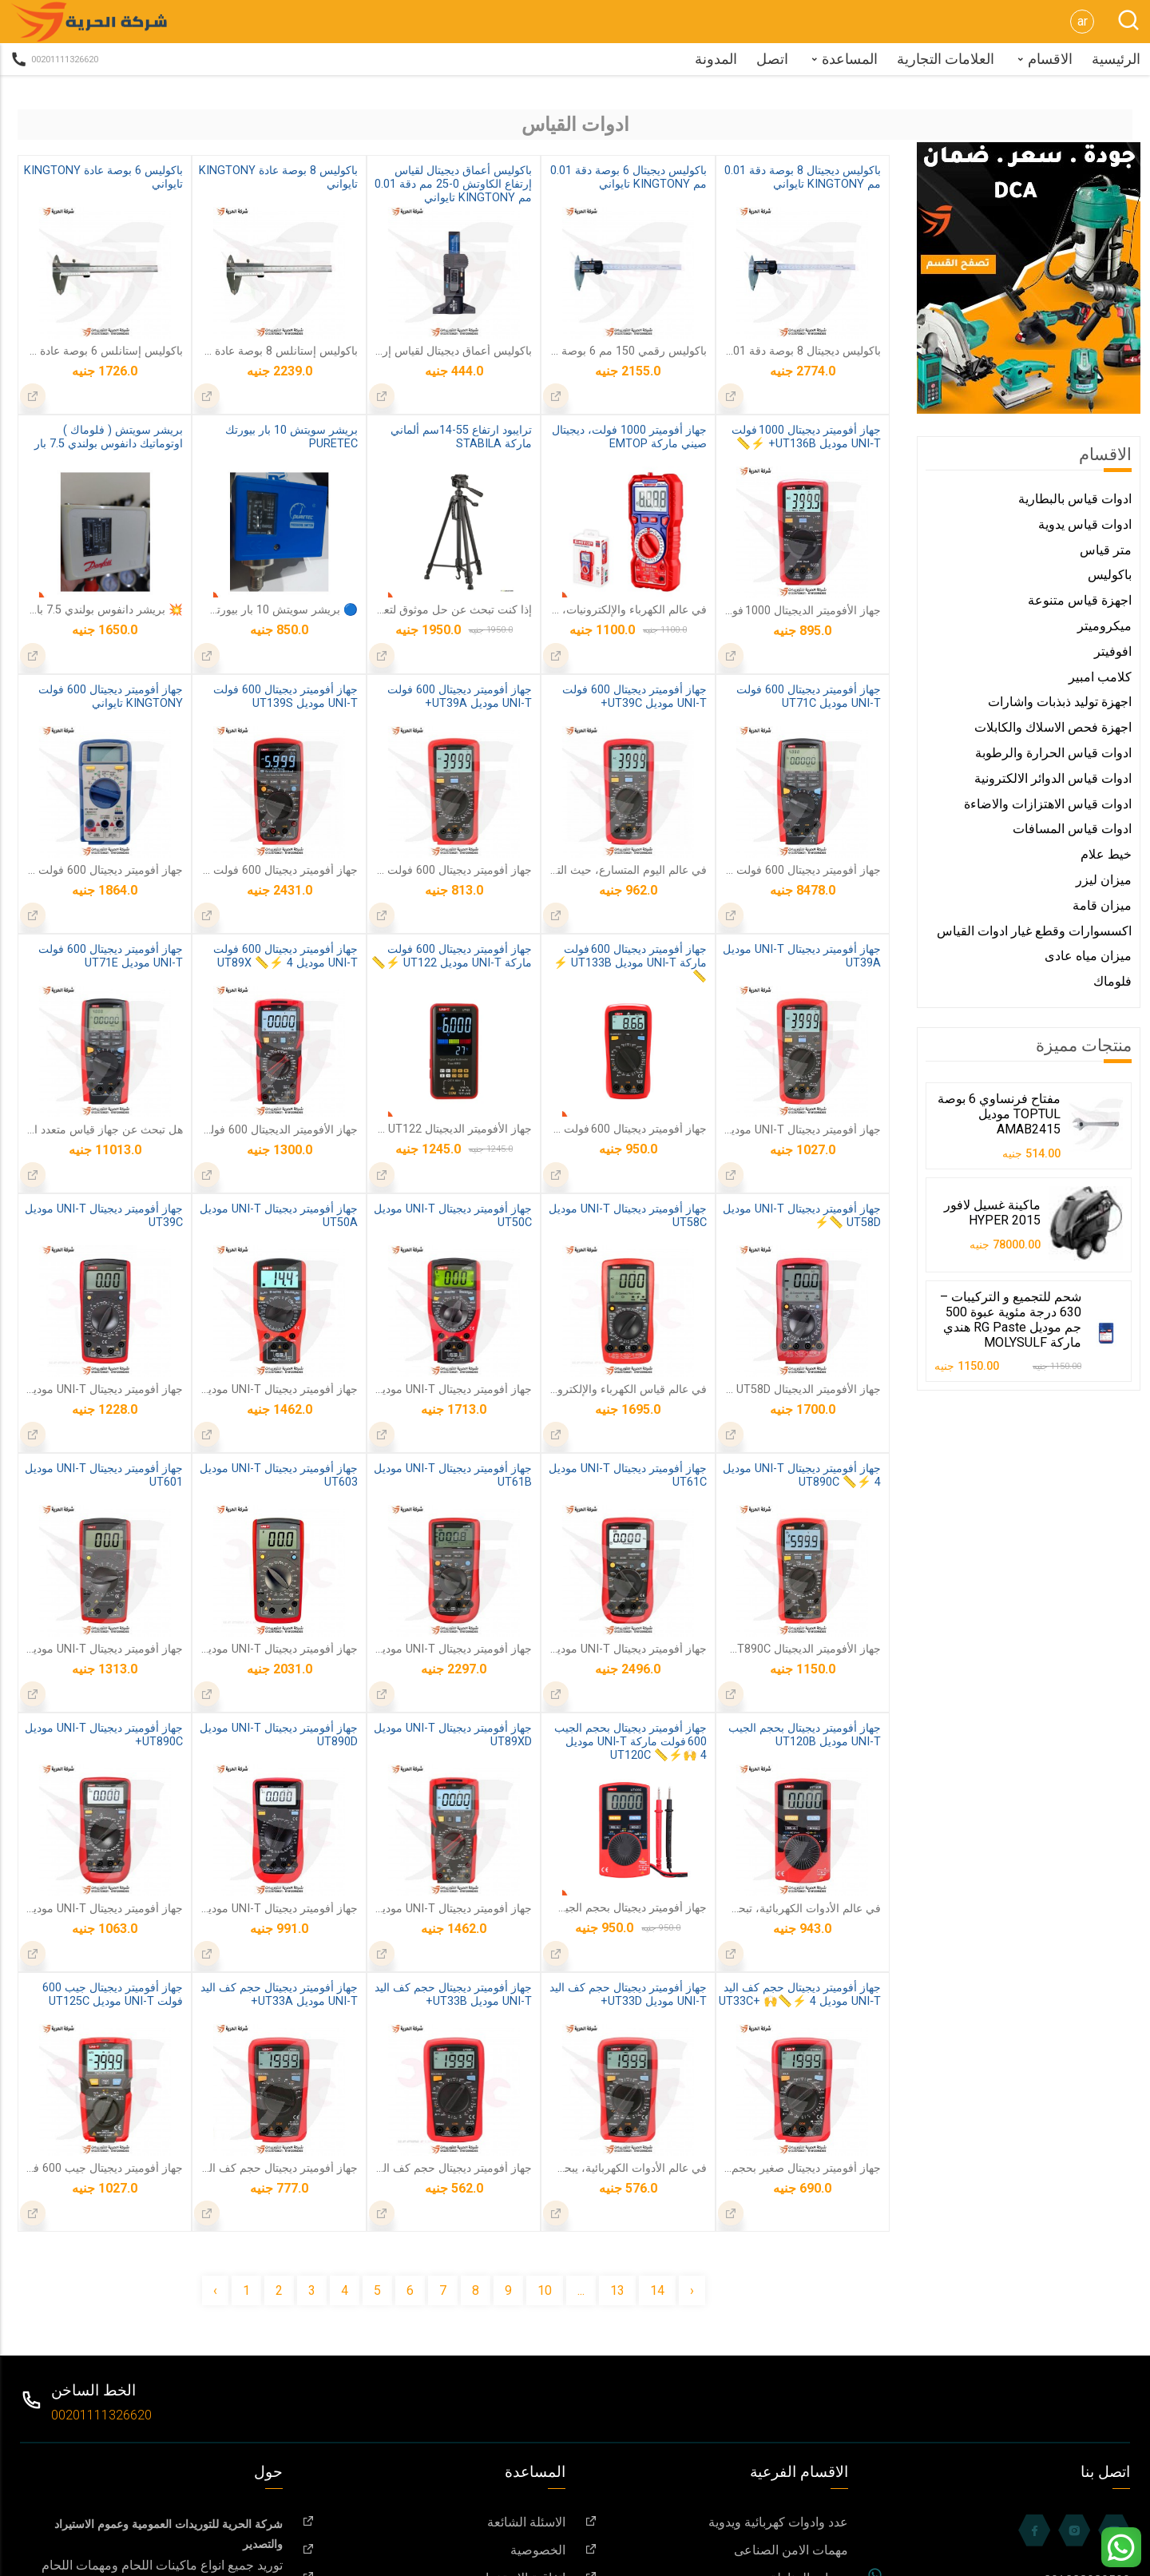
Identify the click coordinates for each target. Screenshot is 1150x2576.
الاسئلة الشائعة (433, 2522)
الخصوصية (433, 2550)
